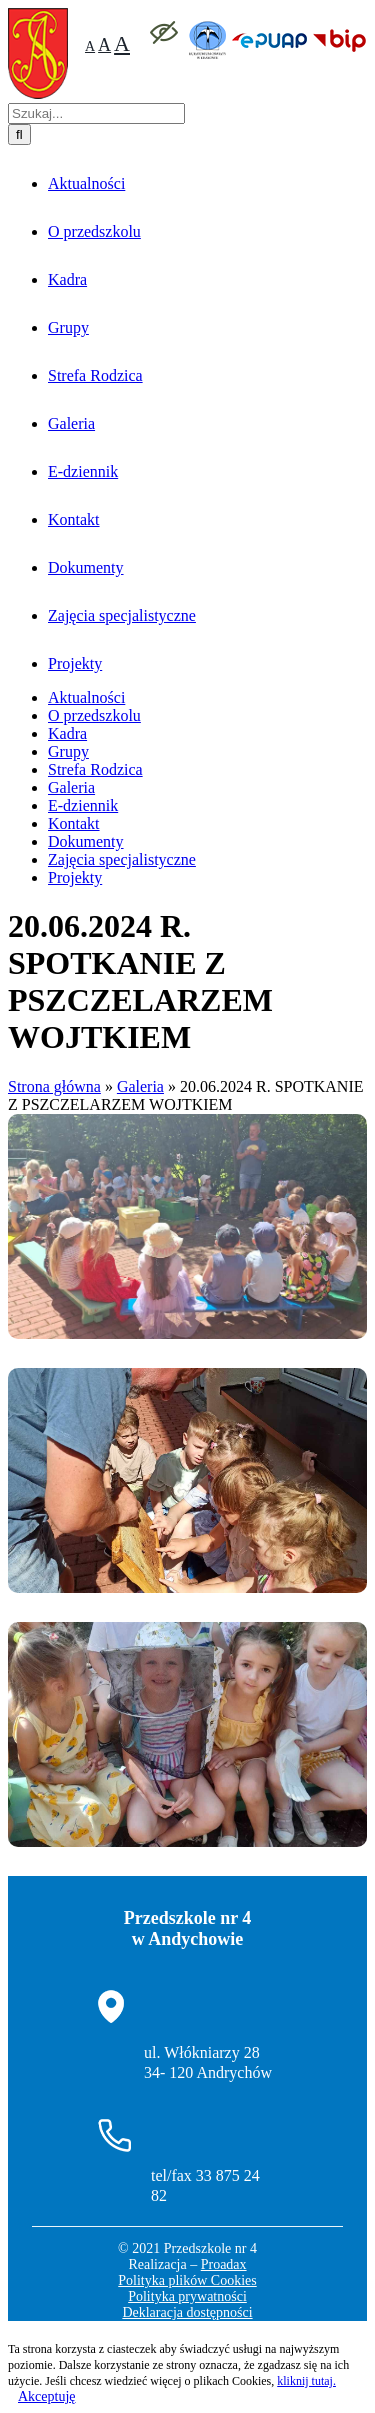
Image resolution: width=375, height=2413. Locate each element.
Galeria (140, 1965)
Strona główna (54, 1965)
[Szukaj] (19, 1013)
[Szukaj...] (96, 992)
